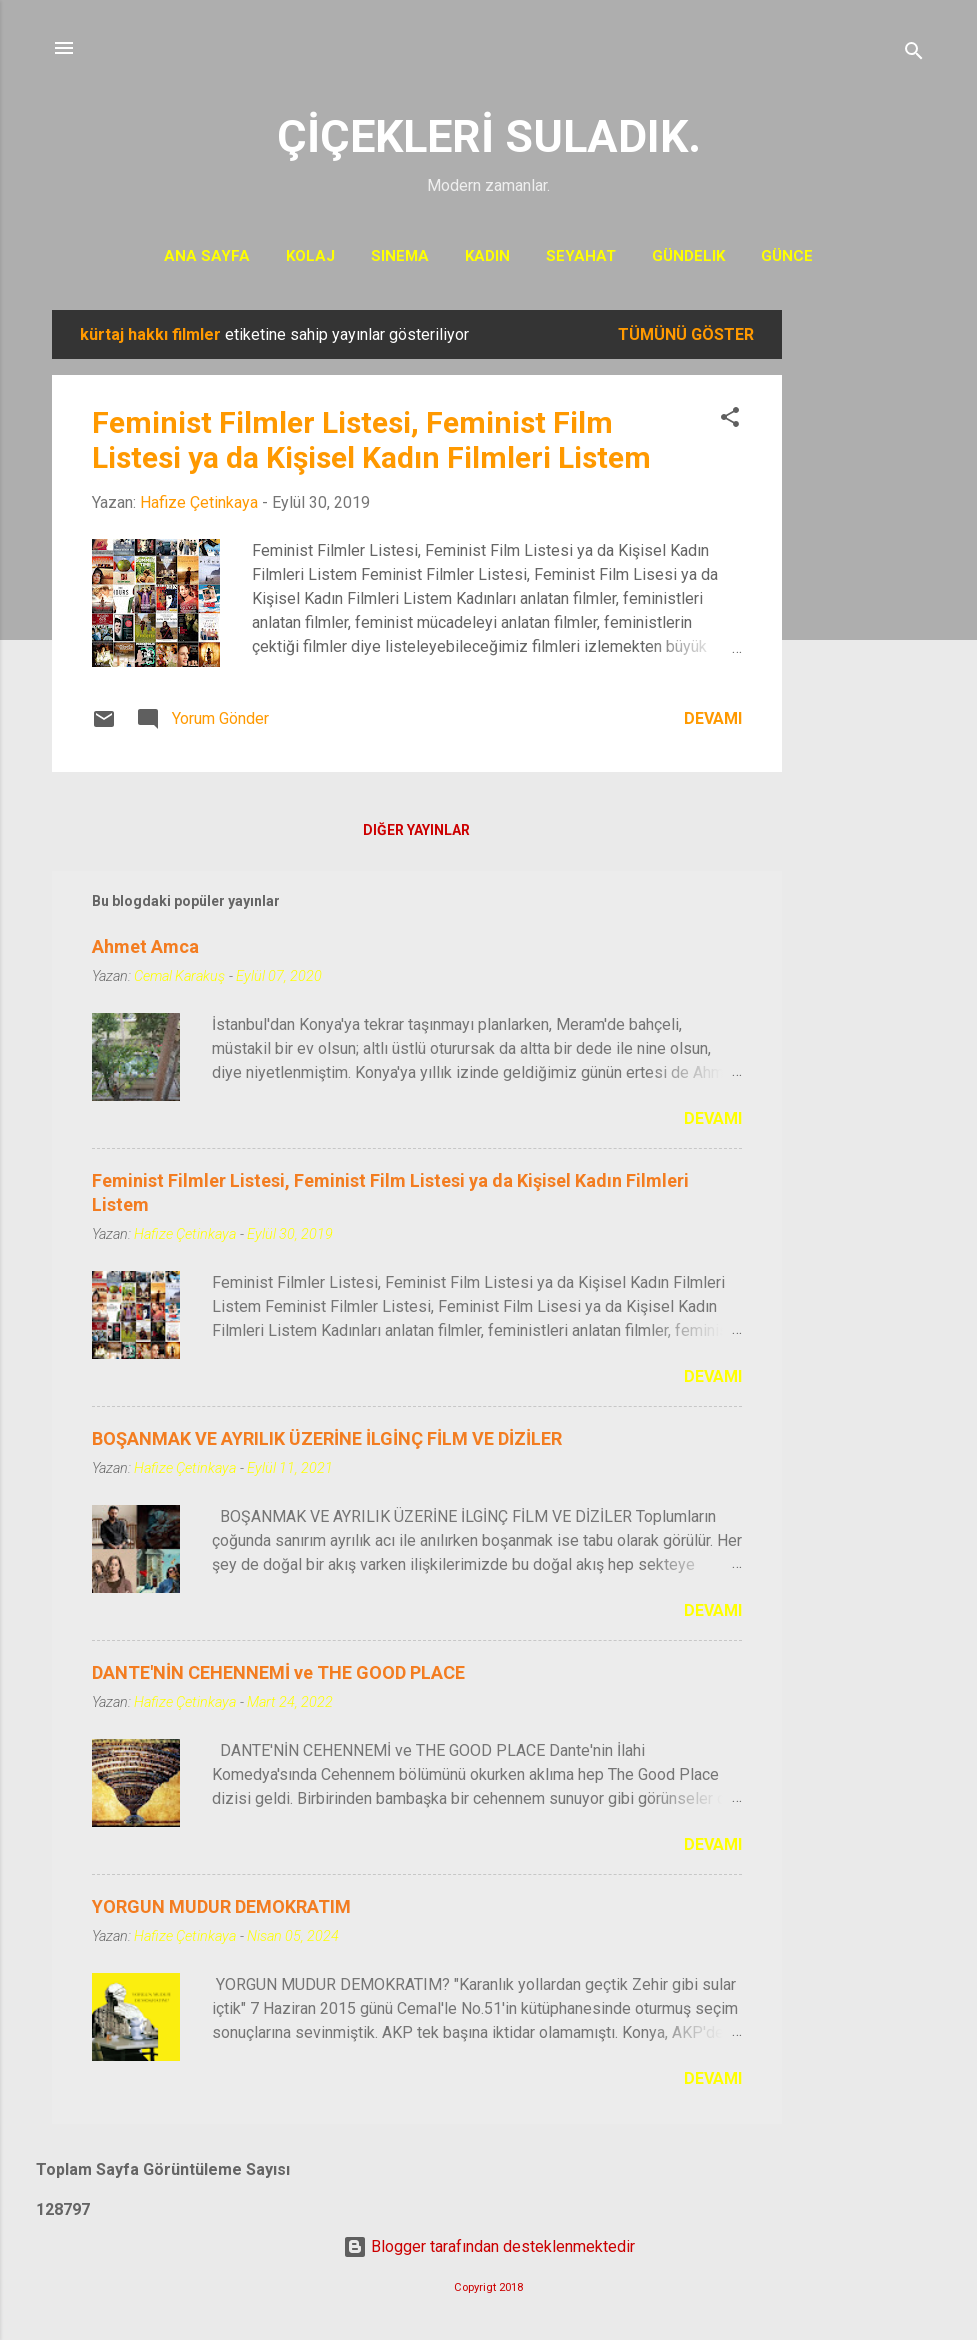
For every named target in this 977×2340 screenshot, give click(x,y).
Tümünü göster (686, 334)
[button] (730, 420)
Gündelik (688, 256)
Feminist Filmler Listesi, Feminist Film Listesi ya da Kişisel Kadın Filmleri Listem (371, 440)
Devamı (713, 718)
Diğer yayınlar (416, 830)
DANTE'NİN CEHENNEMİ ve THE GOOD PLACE (278, 1672)
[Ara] (914, 54)
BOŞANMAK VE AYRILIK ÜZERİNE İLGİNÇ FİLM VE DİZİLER (327, 1438)
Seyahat (581, 256)
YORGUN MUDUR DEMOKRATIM (221, 1906)
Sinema (400, 256)
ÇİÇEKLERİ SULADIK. (489, 136)
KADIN (487, 256)
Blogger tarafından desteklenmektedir (489, 2246)
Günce (787, 256)
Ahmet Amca (145, 946)
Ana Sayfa (207, 256)
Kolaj (310, 256)
